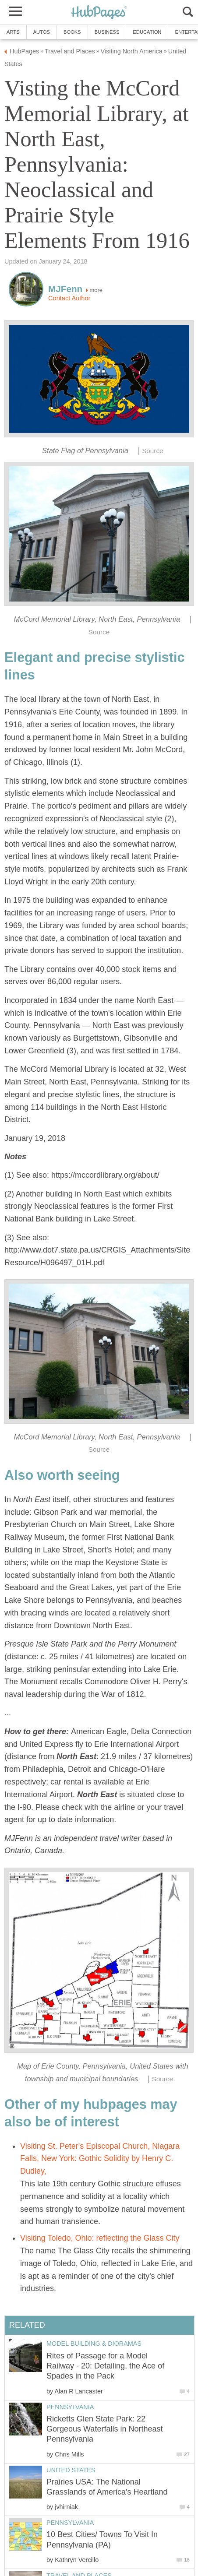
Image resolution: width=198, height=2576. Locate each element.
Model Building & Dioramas (93, 2343)
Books (72, 32)
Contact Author (69, 298)
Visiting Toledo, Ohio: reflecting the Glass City (100, 2238)
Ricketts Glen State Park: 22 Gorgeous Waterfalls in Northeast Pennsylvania (104, 2429)
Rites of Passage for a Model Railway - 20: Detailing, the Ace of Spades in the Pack (105, 2366)
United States (70, 2470)
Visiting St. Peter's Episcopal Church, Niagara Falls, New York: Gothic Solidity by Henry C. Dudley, (100, 2159)
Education (147, 32)
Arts (13, 32)
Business (107, 32)
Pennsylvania (70, 2407)
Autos (41, 32)
